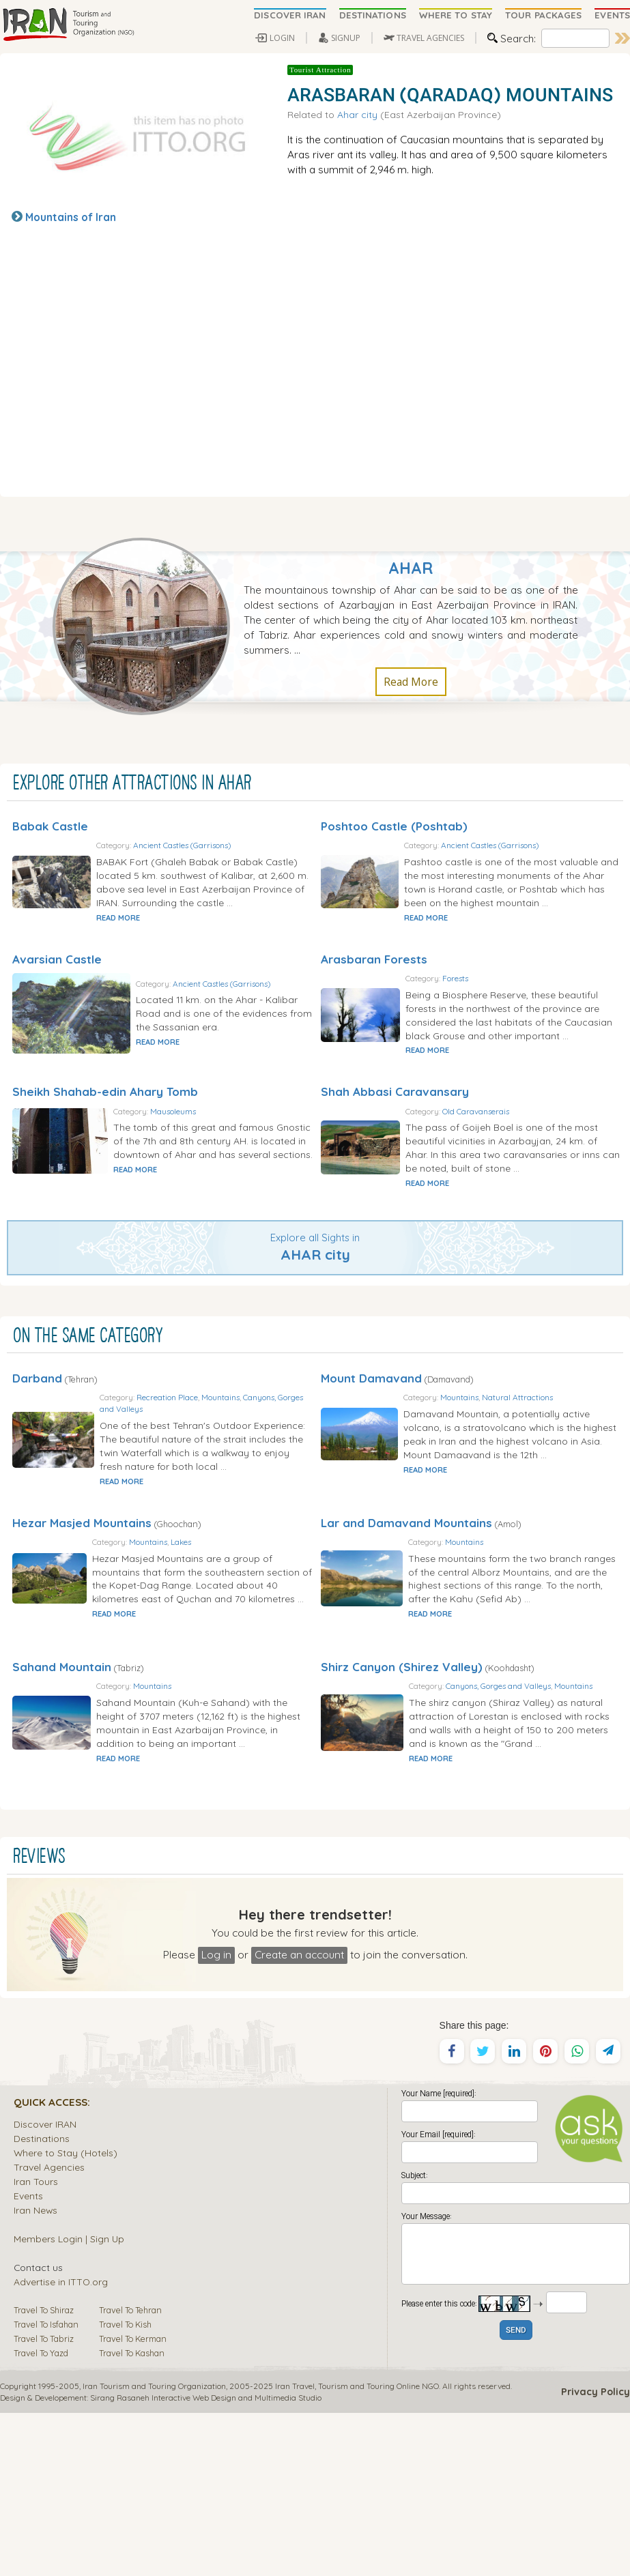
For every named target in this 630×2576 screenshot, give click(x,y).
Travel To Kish (125, 2487)
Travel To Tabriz (44, 2501)
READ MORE (183, 945)
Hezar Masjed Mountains (82, 1631)
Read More (411, 681)
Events (28, 2358)
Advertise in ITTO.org (61, 2444)
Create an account (299, 2117)
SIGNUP (345, 38)
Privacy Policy (595, 2555)
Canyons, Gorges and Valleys (213, 1491)
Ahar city (357, 114)
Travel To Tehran (130, 2473)
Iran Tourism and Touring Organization (154, 2549)
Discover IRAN (45, 2287)
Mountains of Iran (70, 217)
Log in (216, 2117)
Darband (37, 1460)
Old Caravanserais (539, 1165)
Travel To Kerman (133, 2501)
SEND (516, 2494)
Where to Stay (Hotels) (65, 2315)
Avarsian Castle (57, 986)
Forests (519, 1005)
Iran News (35, 2373)
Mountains (282, 1479)
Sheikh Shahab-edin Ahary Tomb (105, 1146)
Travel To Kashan (131, 2515)
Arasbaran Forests (374, 986)
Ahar (410, 568)
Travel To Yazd (41, 2515)
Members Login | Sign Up (69, 2401)
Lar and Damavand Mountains (406, 1631)
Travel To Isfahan (46, 2487)
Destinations (42, 2301)
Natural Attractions (583, 1479)
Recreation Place (228, 1479)
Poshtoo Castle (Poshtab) (394, 826)
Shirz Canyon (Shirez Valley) (402, 1802)
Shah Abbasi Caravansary (395, 1146)
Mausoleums (221, 1166)
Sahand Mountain (61, 1802)
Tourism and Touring (356, 2549)
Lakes (250, 1650)
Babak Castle (50, 826)
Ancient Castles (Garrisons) (247, 845)
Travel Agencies (49, 2330)
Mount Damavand (371, 1460)
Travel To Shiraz (44, 2473)
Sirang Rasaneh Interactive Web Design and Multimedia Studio (205, 2561)
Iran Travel (295, 2549)
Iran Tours (36, 2344)
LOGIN (282, 38)
